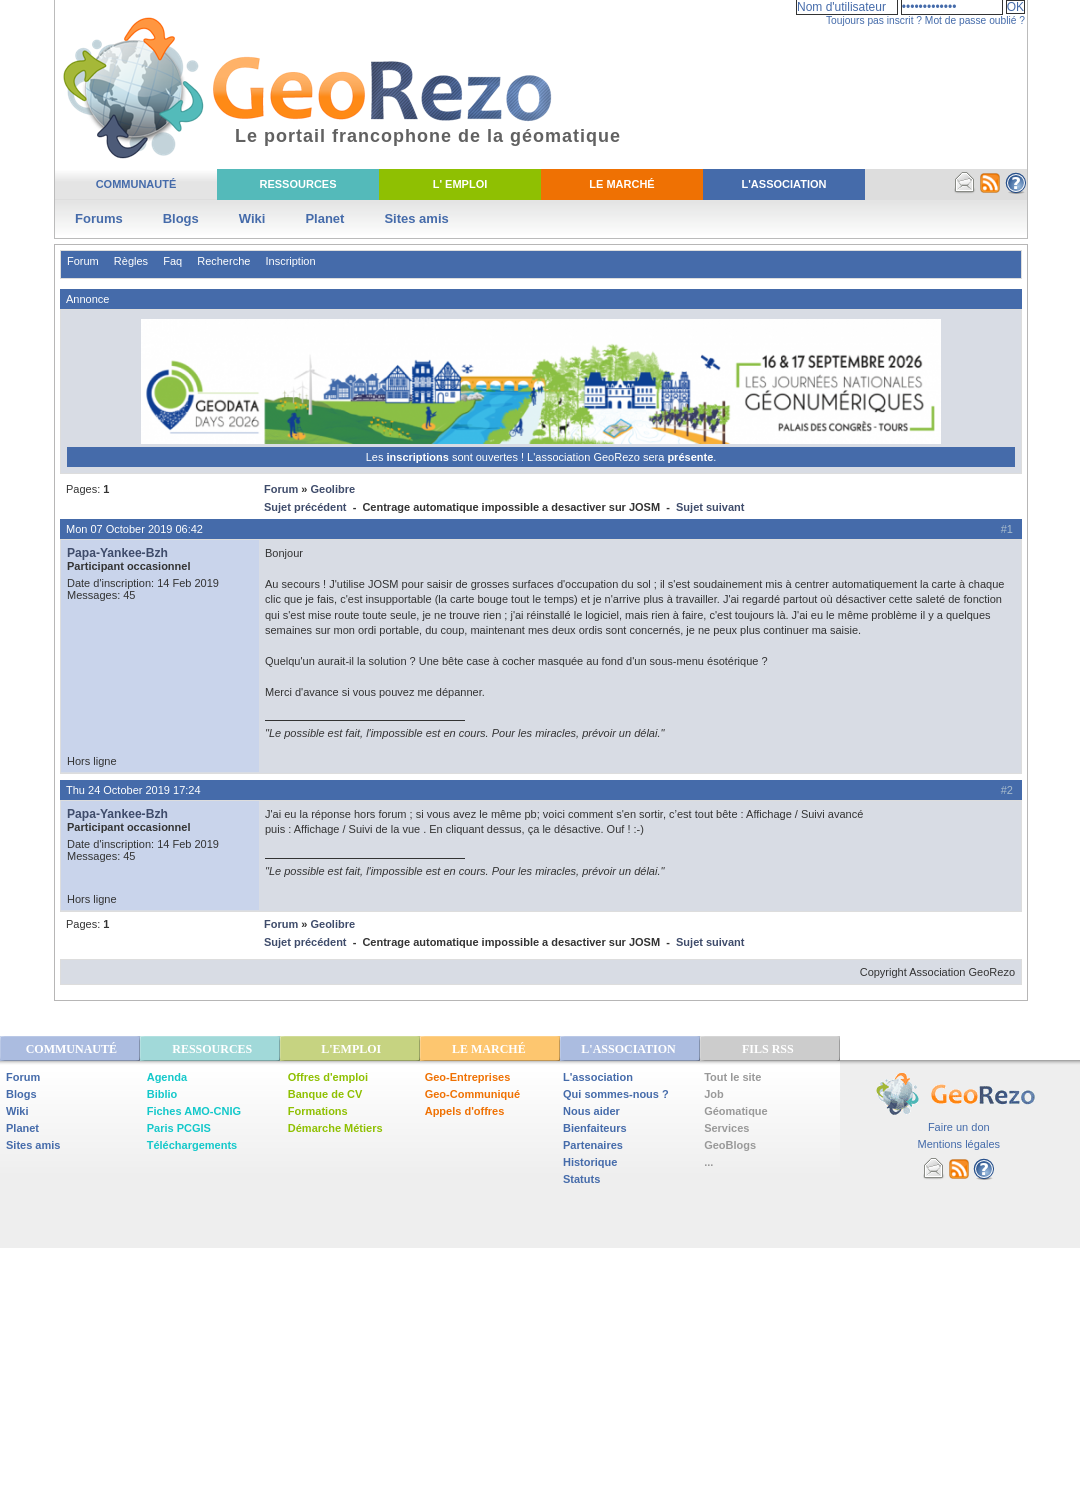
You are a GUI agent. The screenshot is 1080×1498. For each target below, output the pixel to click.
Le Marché (621, 184)
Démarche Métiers (335, 1128)
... (708, 1162)
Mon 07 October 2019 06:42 (134, 529)
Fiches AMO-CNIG (194, 1111)
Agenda (167, 1077)
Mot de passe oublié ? (975, 20)
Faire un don (959, 1127)
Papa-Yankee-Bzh (117, 553)
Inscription (290, 261)
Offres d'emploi (328, 1077)
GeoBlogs (730, 1145)
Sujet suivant (710, 507)
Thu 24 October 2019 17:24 (133, 790)
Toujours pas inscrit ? (874, 20)
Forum (83, 261)
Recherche (223, 261)
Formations (318, 1111)
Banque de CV (325, 1094)
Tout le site (732, 1077)
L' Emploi (460, 184)
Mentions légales (958, 1144)
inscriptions (418, 457)
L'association (598, 1077)
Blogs (181, 218)
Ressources (297, 184)
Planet (324, 218)
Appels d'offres (465, 1111)
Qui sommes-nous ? (616, 1094)
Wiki (252, 218)
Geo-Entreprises (468, 1077)
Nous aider (591, 1111)
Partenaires (593, 1145)
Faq (172, 261)
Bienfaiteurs (595, 1128)
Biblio (162, 1094)
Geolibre (332, 489)
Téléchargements (192, 1145)
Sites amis (416, 218)
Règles (131, 261)
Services (726, 1128)
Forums (99, 218)
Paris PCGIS (179, 1128)
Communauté (136, 184)
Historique (590, 1162)
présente (690, 457)
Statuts (581, 1179)
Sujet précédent (305, 507)
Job (714, 1094)
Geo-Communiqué (472, 1094)
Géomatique (736, 1111)
